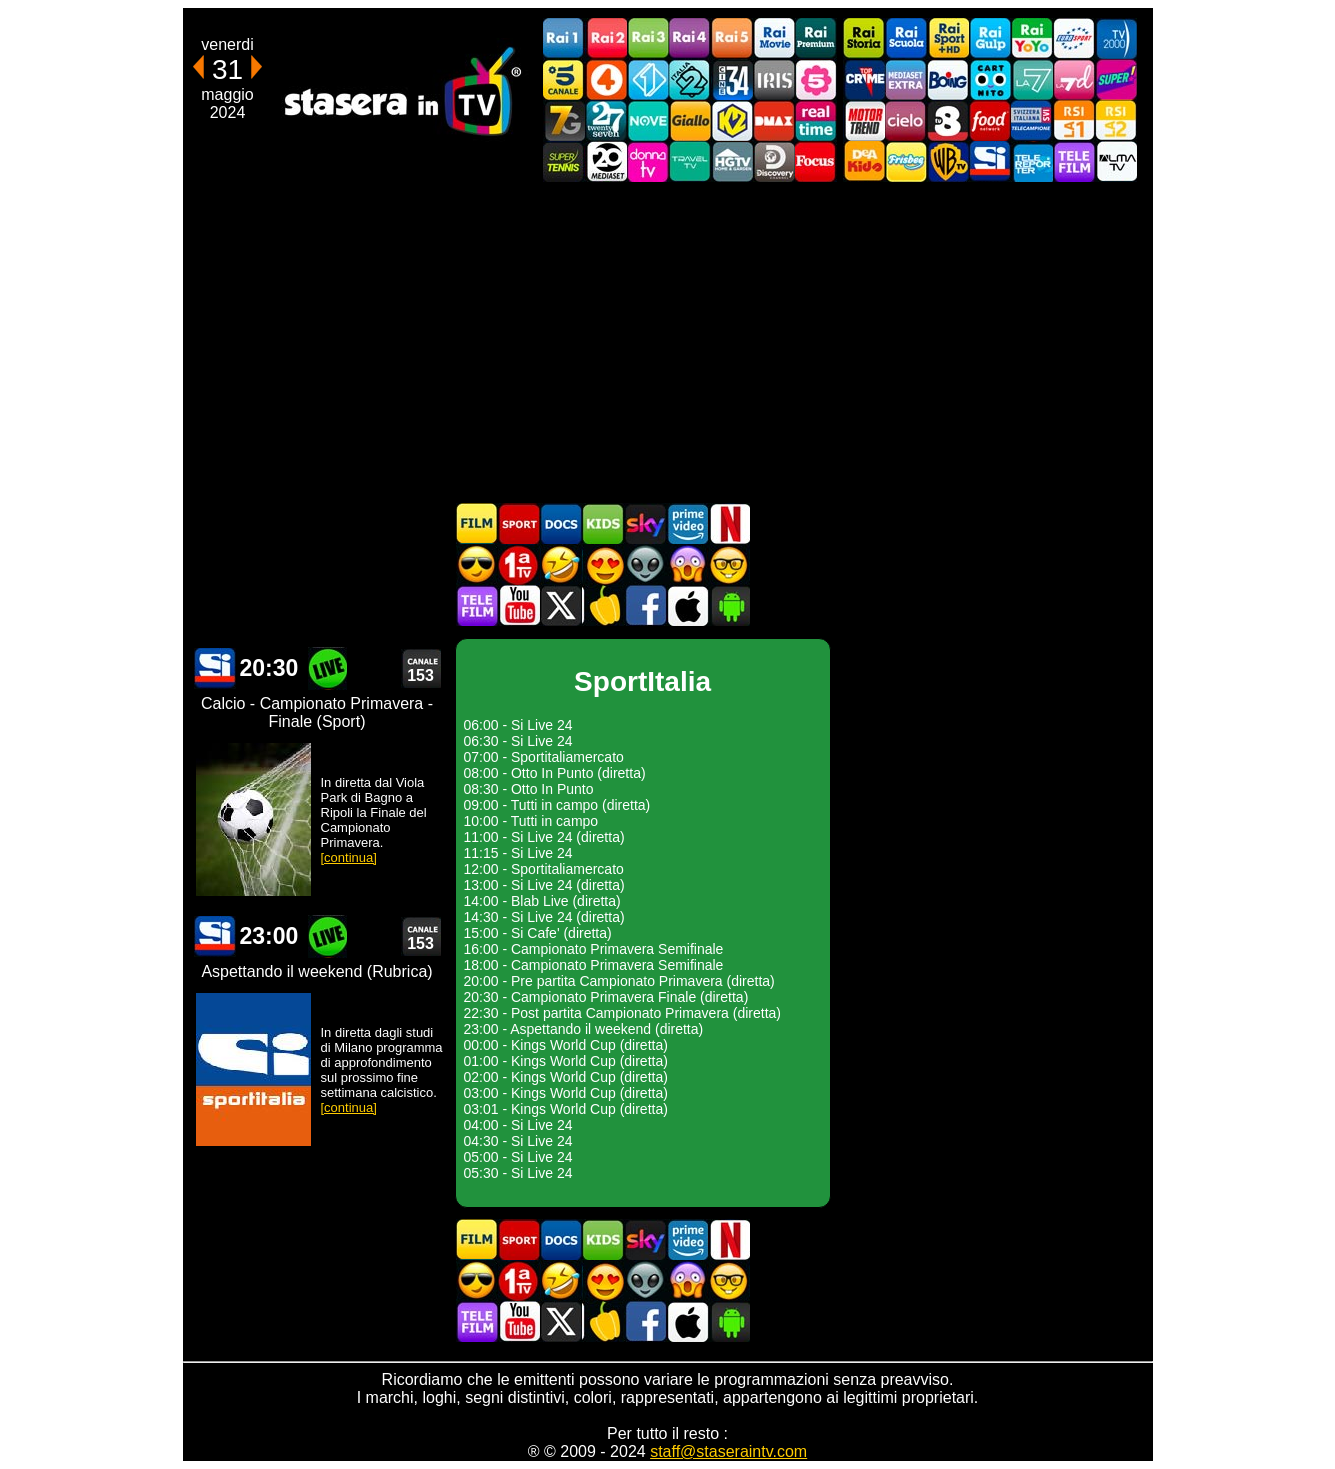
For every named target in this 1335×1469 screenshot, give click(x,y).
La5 (816, 79)
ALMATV (1116, 161)
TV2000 (1116, 38)
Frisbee (906, 161)
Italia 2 (690, 79)
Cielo (906, 120)
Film (477, 523)
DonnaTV (648, 161)
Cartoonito (990, 79)
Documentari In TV (561, 523)
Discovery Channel (774, 161)
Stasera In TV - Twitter (561, 605)
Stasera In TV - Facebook (645, 605)
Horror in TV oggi (687, 564)
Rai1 (564, 38)
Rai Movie (774, 38)
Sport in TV (519, 523)
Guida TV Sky (645, 523)
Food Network (990, 120)
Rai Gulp (990, 38)
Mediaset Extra (906, 79)
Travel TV (690, 161)
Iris (774, 79)
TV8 (948, 120)
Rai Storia (864, 38)
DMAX (774, 120)
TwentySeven (606, 120)
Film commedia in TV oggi (561, 564)
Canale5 (564, 79)
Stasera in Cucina (603, 605)
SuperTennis (564, 161)
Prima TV (519, 564)
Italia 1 (648, 79)
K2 (732, 120)
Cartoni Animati (603, 523)
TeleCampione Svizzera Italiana (1032, 120)
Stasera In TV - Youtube (519, 605)
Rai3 (648, 38)
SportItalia (990, 161)
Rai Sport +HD (948, 38)
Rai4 (690, 38)
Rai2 (606, 38)
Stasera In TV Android (729, 605)
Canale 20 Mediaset (606, 161)
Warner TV (948, 161)
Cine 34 (732, 79)
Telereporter (1032, 161)
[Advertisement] (668, 342)
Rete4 (606, 79)
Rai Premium (816, 38)
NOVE (648, 120)
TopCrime (864, 79)
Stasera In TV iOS (687, 605)
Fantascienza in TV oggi (645, 564)
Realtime (816, 120)
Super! (1116, 79)
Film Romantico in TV (603, 564)
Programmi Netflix (729, 523)
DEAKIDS (864, 161)
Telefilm (1074, 161)
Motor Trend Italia (864, 120)
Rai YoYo (1032, 38)
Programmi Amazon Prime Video (687, 523)
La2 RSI (1116, 120)
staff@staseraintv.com (728, 1451)
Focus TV (816, 161)
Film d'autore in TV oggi (729, 564)
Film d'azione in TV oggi (477, 564)
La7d (1074, 79)
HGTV (732, 161)
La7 (1032, 79)
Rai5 (732, 38)
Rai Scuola (906, 38)
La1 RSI (1074, 120)
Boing (948, 79)
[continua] (349, 857)
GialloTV (690, 120)
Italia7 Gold (564, 120)
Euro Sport (1074, 38)
